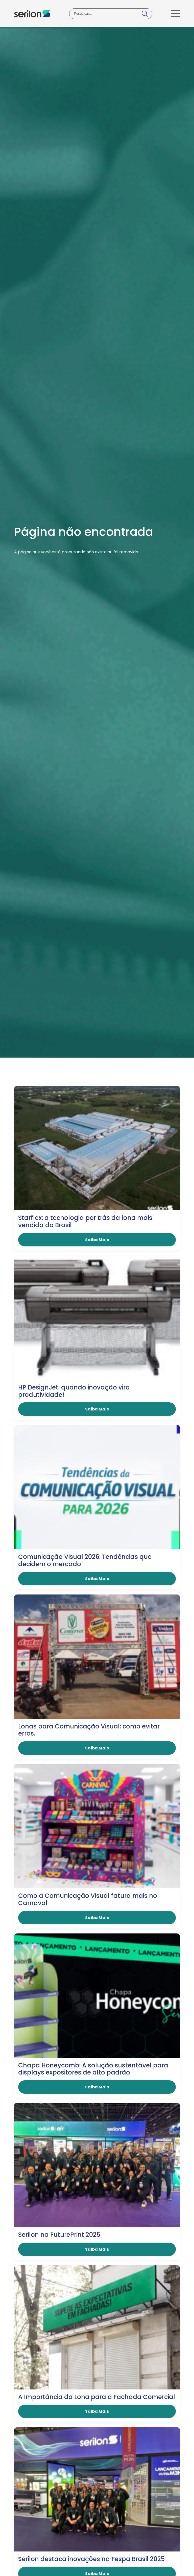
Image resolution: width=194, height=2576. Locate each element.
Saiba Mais (97, 1240)
